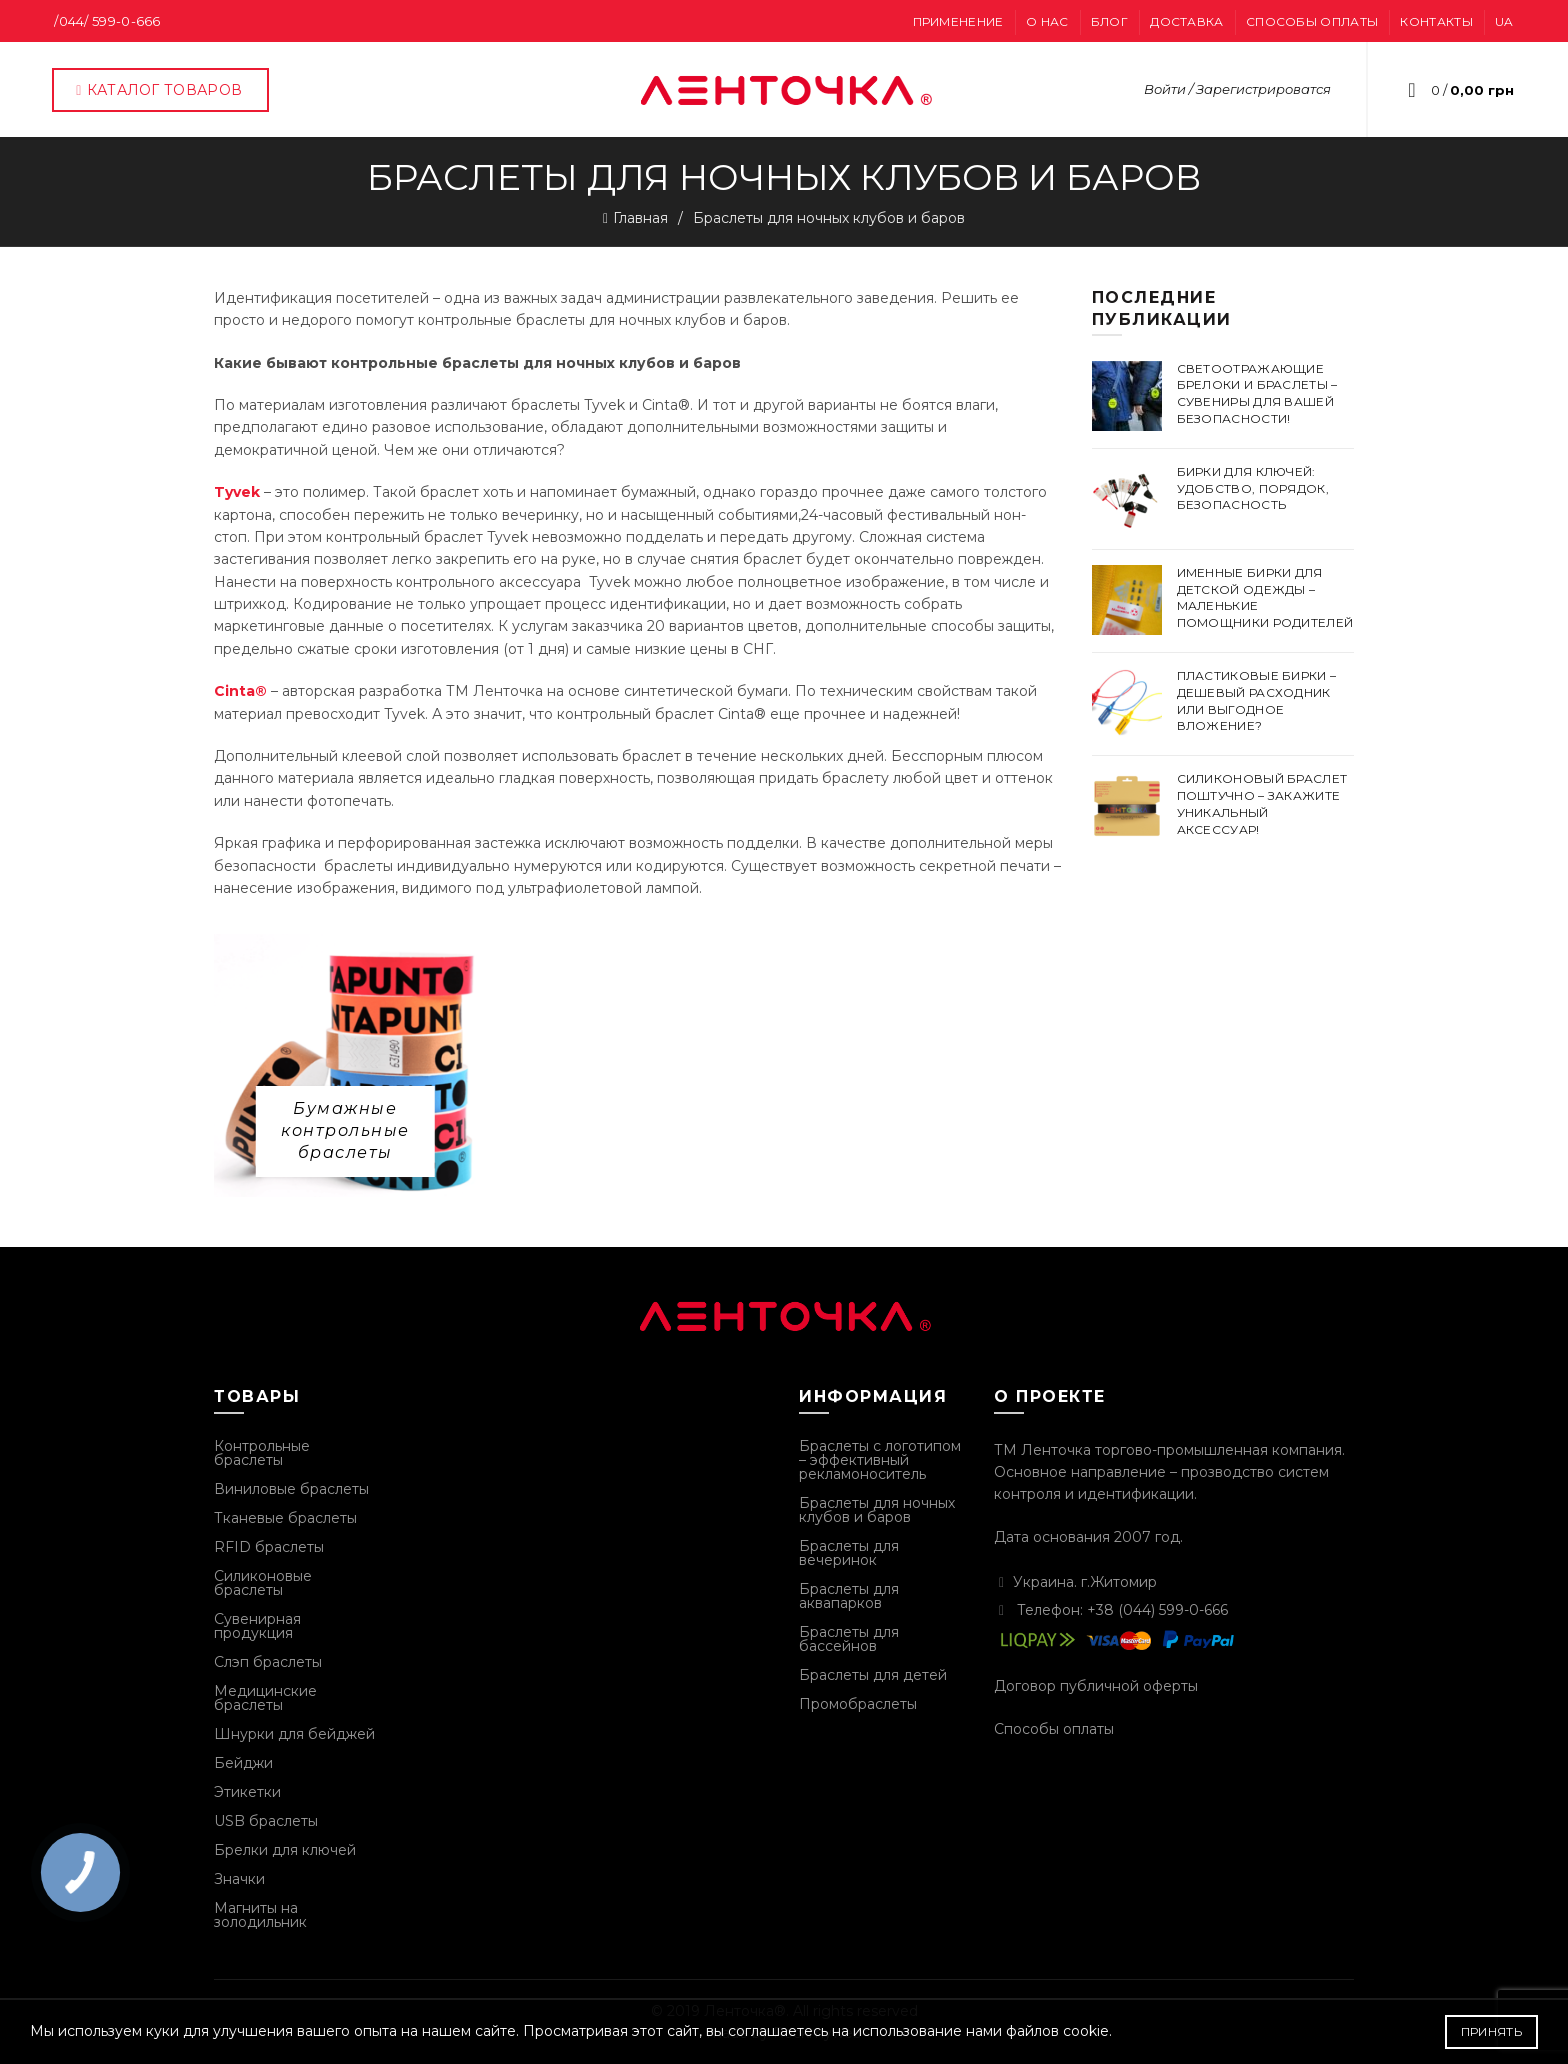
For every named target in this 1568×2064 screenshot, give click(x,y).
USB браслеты (266, 1821)
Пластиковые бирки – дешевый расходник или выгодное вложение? (1257, 700)
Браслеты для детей (873, 1675)
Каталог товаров (158, 90)
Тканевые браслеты (285, 1518)
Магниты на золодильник (260, 1915)
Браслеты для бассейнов (849, 1639)
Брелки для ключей (285, 1850)
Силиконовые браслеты (263, 1583)
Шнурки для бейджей (294, 1734)
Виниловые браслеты (291, 1489)
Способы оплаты (1312, 21)
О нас (1047, 21)
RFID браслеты (269, 1547)
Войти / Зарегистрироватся (1237, 89)
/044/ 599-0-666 (107, 21)
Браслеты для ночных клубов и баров (877, 1510)
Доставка (1186, 21)
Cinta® (240, 691)
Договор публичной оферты (1096, 1686)
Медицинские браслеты (265, 1698)
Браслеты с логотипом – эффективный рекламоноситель (880, 1460)
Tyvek (237, 492)
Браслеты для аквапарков (849, 1596)
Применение (958, 21)
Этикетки (247, 1792)
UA (1504, 21)
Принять (1491, 2031)
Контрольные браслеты (262, 1453)
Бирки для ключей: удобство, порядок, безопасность (1253, 488)
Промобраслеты (858, 1704)
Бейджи (243, 1763)
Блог (1109, 21)
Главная (640, 218)
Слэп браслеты (268, 1662)
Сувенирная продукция (257, 1626)
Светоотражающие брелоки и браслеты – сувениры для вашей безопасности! (1257, 393)
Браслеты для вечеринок (849, 1553)
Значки (239, 1879)
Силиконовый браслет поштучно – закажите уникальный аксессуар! (1262, 803)
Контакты (1436, 21)
